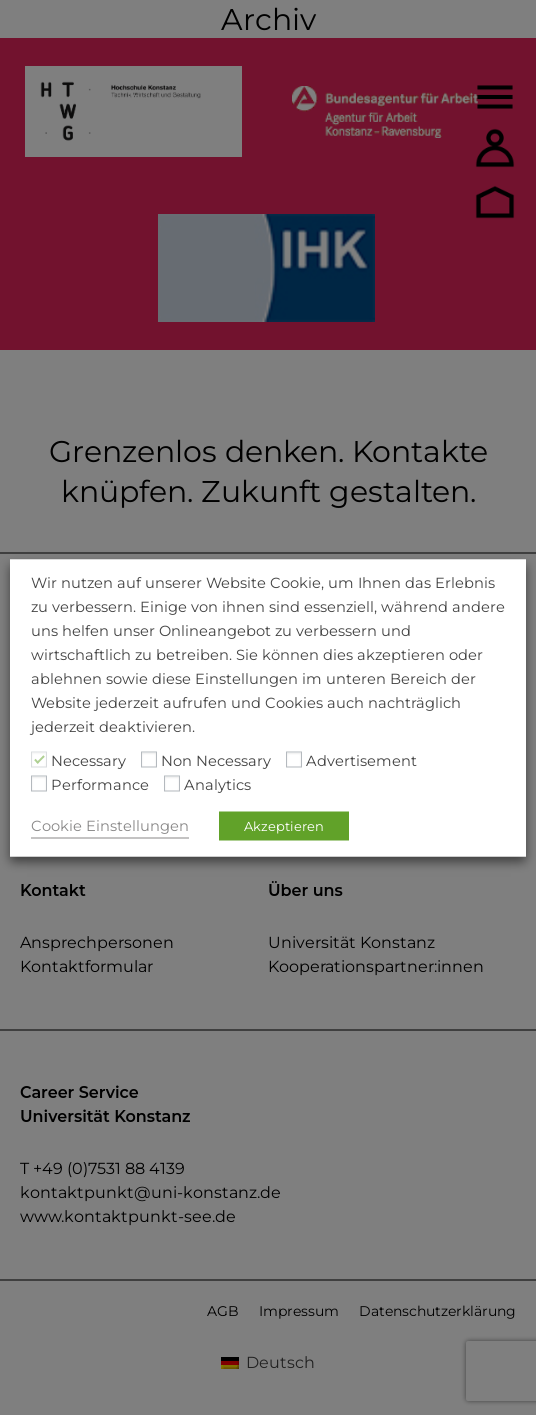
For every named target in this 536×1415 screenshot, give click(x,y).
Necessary (88, 760)
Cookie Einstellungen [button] (110, 825)
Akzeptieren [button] (284, 825)
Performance (100, 784)
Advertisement (361, 760)
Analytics (217, 784)
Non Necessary (216, 760)
